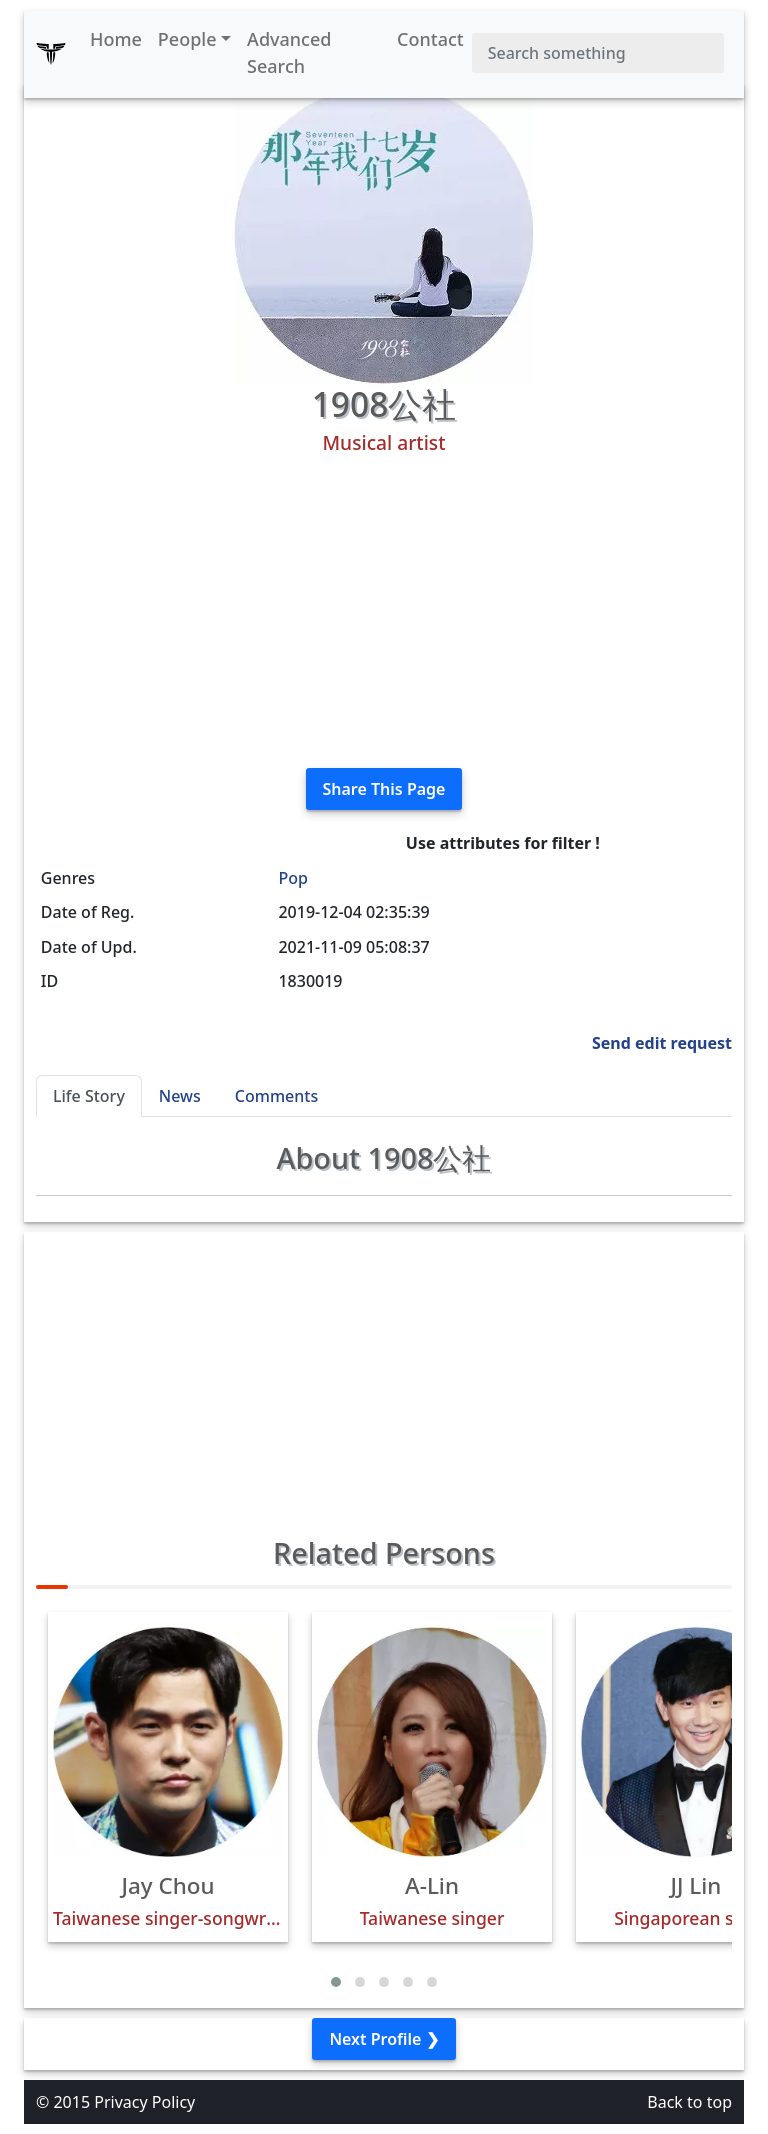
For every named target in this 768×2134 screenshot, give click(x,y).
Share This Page (384, 789)
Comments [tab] (276, 1096)
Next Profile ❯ (383, 2039)
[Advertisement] (384, 612)
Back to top (689, 2102)
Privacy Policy (144, 2102)
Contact (430, 39)
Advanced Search (289, 52)
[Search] (598, 53)
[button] (336, 1982)
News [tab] (180, 1096)
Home (116, 39)
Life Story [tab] (89, 1096)
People (187, 39)
